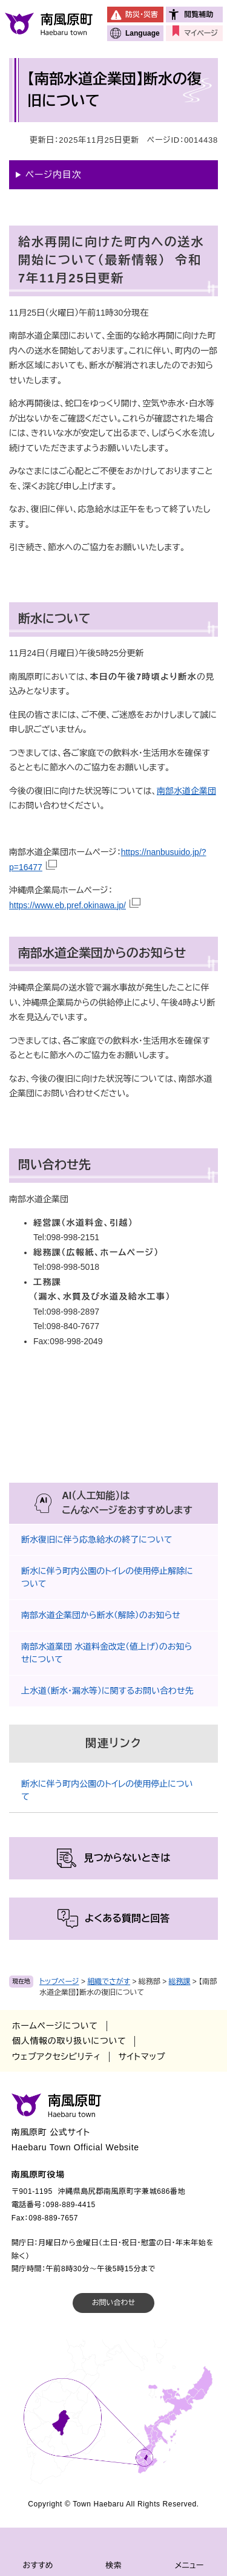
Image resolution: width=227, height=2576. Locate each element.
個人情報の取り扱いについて (69, 2041)
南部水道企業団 (186, 791)
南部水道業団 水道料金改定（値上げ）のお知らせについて (106, 1653)
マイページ (200, 33)
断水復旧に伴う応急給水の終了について (96, 1539)
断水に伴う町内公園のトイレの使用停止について (107, 1790)
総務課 (180, 1981)
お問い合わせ (113, 2302)
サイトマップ (141, 2056)
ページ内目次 (53, 174)
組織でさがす (108, 1981)
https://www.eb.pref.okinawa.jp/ (67, 905)
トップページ (59, 1981)
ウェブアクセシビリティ (56, 2056)
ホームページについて (55, 2026)
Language (142, 33)
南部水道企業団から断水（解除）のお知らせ (100, 1615)
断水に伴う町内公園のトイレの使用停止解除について (107, 1577)
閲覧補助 (198, 14)
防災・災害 (141, 14)
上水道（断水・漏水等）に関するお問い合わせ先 (107, 1691)
